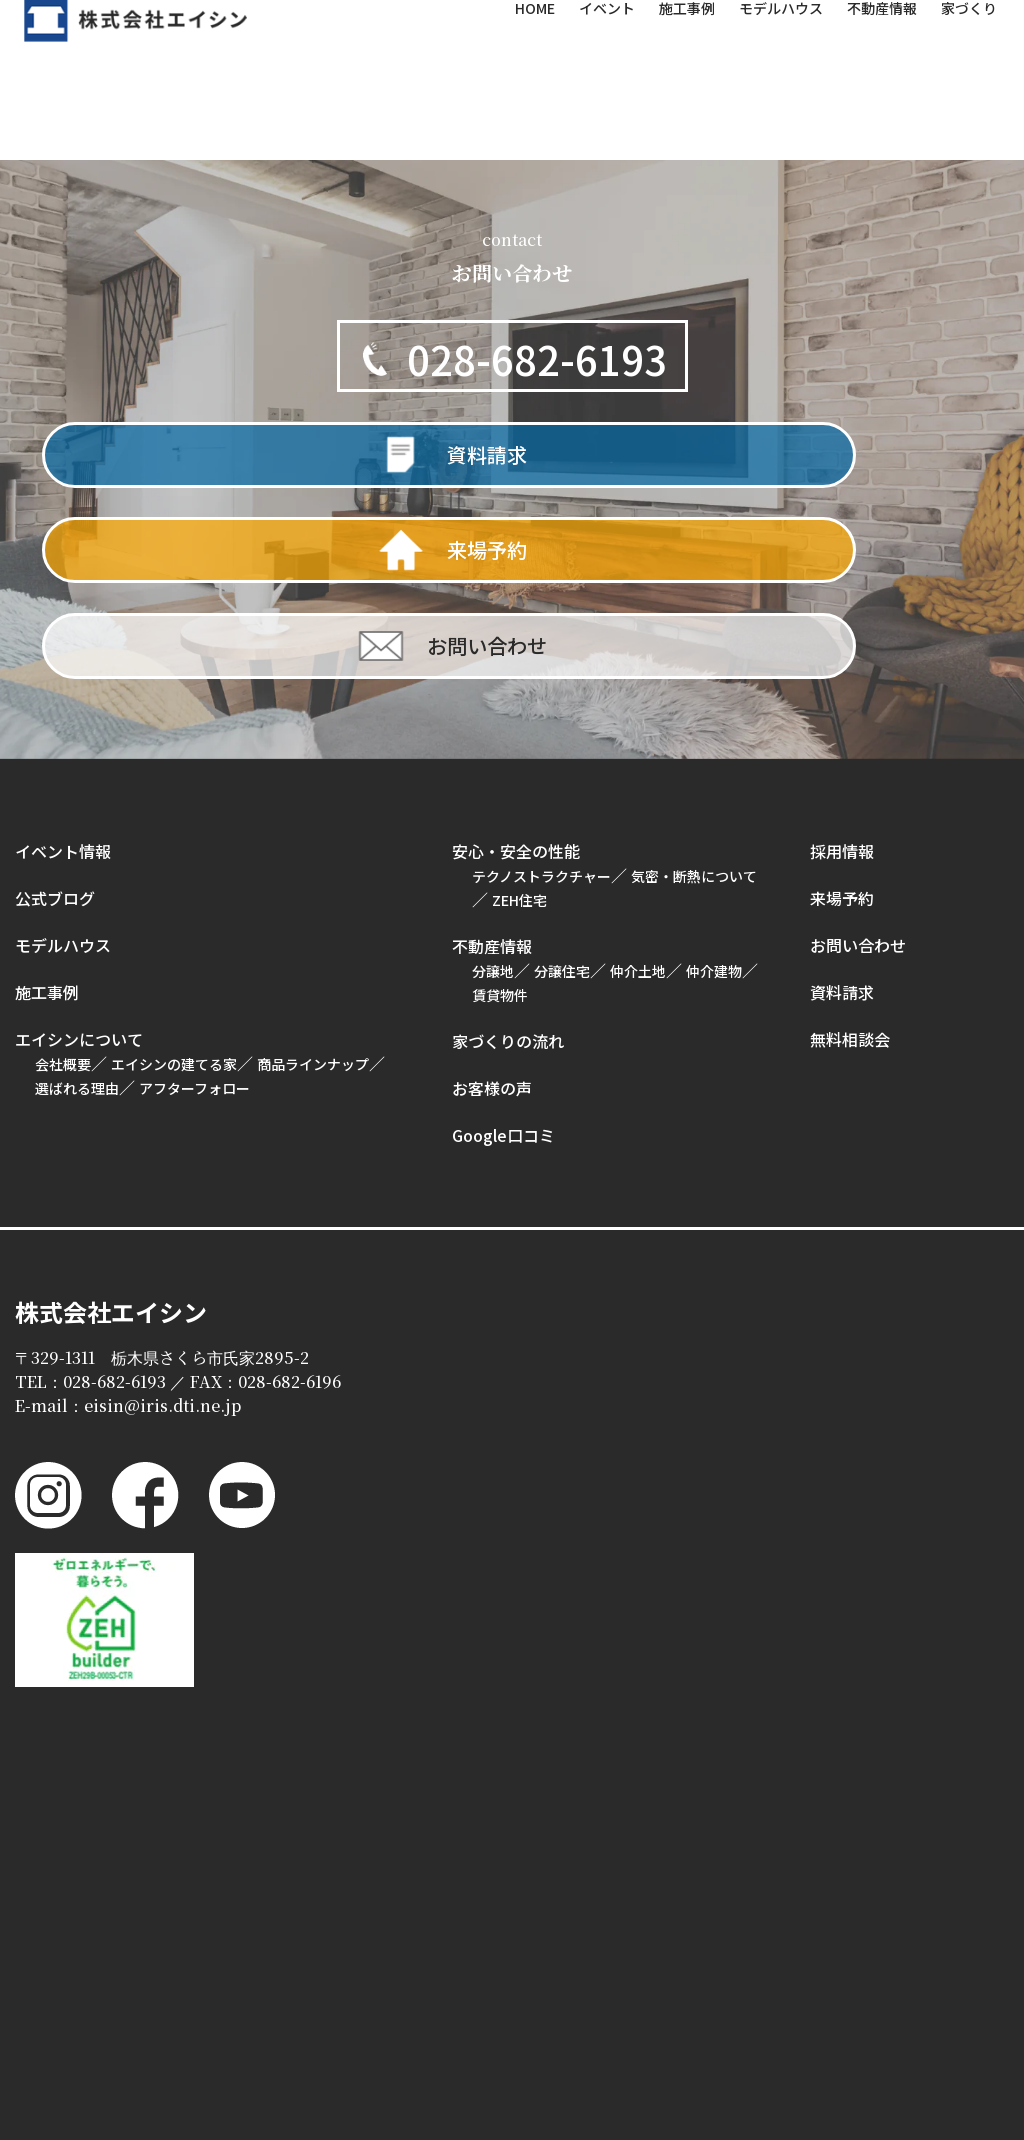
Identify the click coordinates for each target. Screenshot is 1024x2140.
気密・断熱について (694, 711)
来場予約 (842, 733)
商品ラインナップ (313, 899)
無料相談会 (850, 874)
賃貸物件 (500, 830)
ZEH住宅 (519, 735)
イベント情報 (63, 686)
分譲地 (493, 806)
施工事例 (47, 827)
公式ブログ (55, 733)
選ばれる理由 (77, 923)
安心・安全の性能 (516, 686)
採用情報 (842, 686)
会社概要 (63, 899)
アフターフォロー (194, 923)
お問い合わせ (858, 780)
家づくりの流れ (508, 876)
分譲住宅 (562, 806)
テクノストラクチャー (541, 711)
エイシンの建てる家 (174, 899)
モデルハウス (63, 780)
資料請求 (842, 827)
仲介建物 (714, 806)
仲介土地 (638, 806)
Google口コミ (503, 970)
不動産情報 (492, 781)
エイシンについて (79, 874)
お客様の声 (492, 923)
